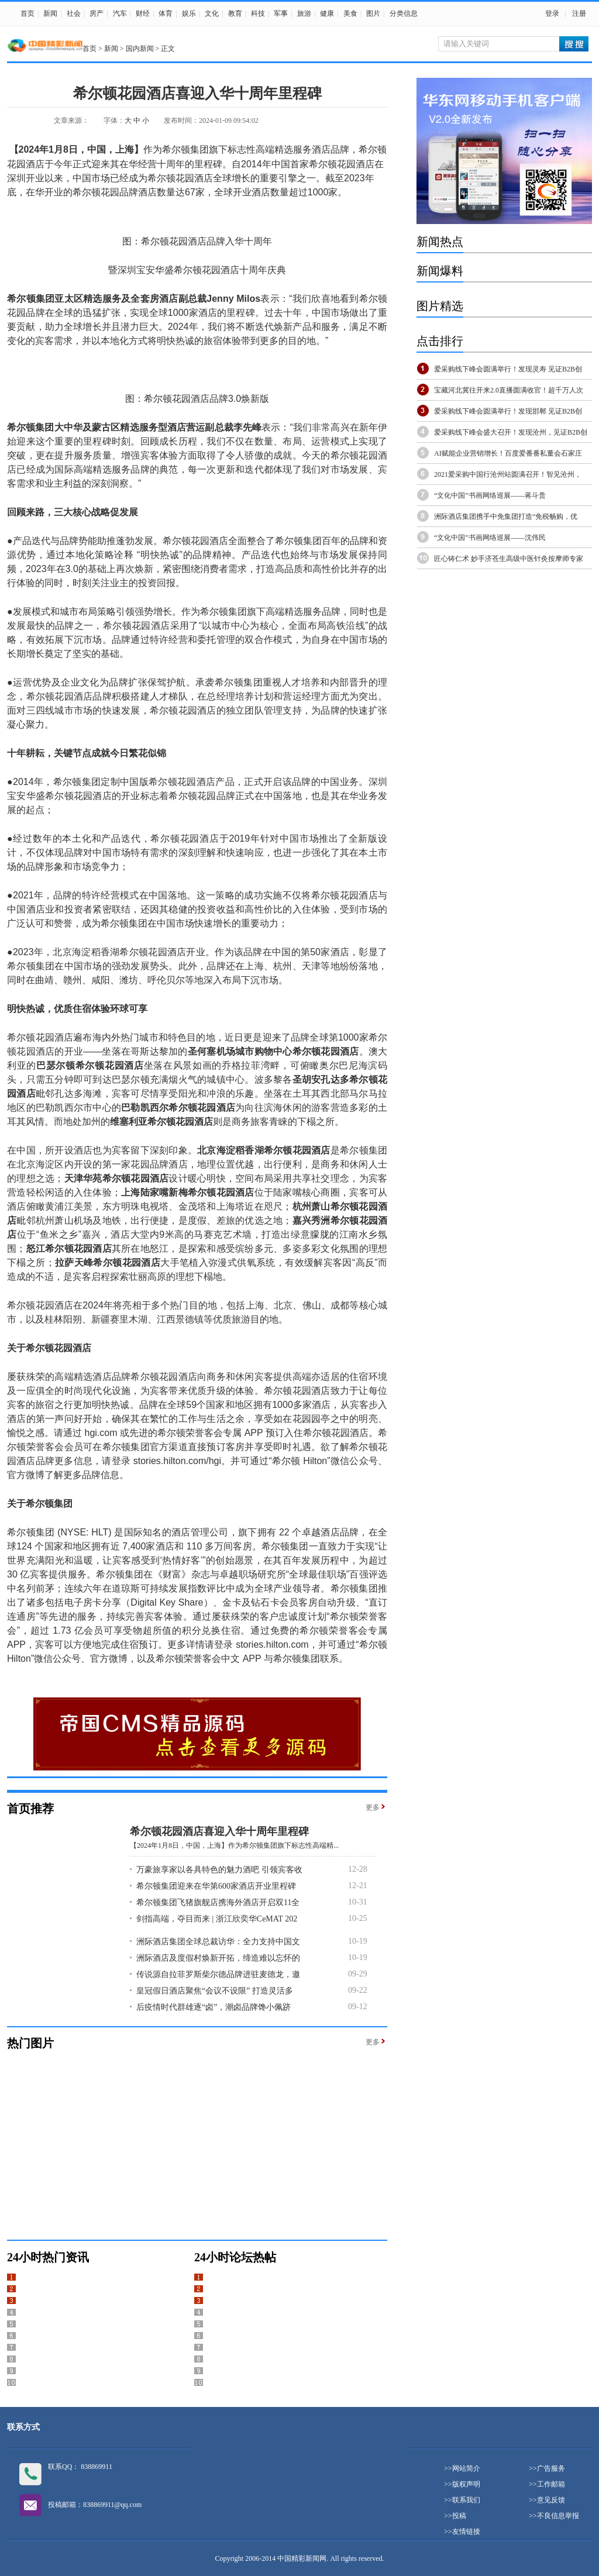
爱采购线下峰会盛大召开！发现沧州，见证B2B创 (510, 432)
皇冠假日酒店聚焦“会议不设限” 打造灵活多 (214, 1990)
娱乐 (189, 13)
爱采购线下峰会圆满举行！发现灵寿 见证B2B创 (508, 369)
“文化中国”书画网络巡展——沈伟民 (490, 537)
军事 (281, 13)
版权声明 (466, 2484)
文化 (212, 13)
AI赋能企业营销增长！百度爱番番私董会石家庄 (508, 453)
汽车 (120, 13)
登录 (552, 13)
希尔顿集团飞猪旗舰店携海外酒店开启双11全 (218, 1902)
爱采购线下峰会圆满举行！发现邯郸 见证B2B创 (508, 411)
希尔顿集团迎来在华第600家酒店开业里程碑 (216, 1886)
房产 (96, 13)
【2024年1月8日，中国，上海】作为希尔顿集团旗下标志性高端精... (234, 1845)
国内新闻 (140, 48)
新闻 (50, 13)
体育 (166, 13)
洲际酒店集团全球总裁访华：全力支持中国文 (218, 1941)
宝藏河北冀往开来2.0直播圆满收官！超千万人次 (508, 390)
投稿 (459, 2516)
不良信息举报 (558, 2516)
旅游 (304, 13)
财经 (143, 13)
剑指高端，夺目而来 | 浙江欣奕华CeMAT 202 (216, 1918)
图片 (373, 13)
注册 (579, 13)
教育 (235, 13)
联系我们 (466, 2500)
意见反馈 (551, 2500)
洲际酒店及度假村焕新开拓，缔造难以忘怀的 (218, 1958)
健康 (327, 13)
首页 (27, 13)
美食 (350, 13)
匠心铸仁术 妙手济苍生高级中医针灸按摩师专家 (508, 559)
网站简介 (466, 2468)
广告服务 (551, 2468)
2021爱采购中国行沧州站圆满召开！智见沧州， (507, 474)
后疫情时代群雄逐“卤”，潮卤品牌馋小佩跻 (213, 2007)
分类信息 (404, 13)
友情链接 (466, 2531)
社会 (74, 13)
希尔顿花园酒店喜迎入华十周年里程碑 (219, 1831)
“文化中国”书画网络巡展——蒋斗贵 (490, 495)
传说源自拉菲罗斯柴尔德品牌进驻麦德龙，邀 (218, 1974)
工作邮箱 (551, 2484)
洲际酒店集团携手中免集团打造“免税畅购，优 (505, 516)
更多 (373, 1807)
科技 (258, 13)
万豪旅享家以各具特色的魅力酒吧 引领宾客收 (219, 1869)
